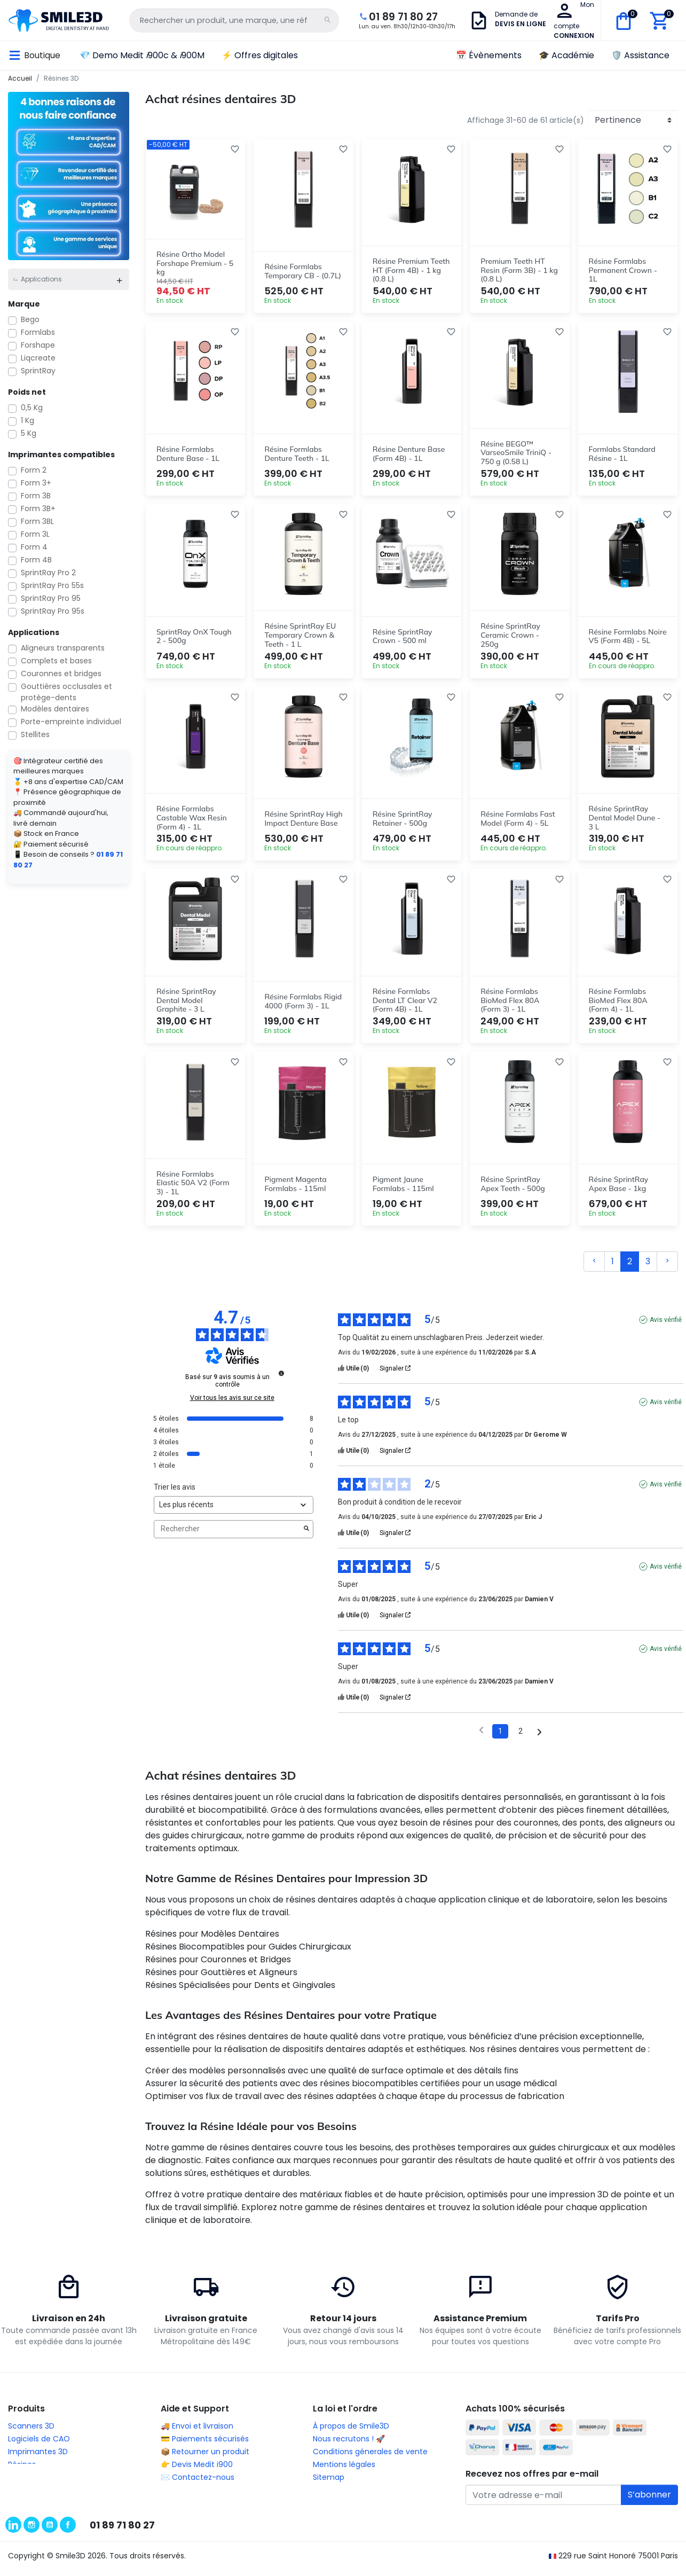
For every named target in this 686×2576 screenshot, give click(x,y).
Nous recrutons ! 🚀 (349, 2445)
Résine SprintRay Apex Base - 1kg (619, 1190)
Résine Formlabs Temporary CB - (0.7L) (302, 266)
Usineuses (26, 2484)
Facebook (68, 2528)
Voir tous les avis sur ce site (232, 1404)
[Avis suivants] (539, 1738)
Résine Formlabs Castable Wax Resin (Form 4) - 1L (191, 820)
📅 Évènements (489, 48)
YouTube (50, 2528)
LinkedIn (13, 2528)
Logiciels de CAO (39, 2445)
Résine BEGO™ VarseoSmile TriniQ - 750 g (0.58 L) (515, 450)
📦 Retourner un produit (205, 2458)
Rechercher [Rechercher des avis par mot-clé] (228, 1536)
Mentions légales (344, 2471)
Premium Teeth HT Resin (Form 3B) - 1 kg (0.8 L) (519, 265)
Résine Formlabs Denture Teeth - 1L (296, 451)
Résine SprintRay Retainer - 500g (402, 820)
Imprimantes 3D (38, 2458)
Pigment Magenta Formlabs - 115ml (295, 1190)
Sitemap (328, 2484)
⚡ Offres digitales (260, 48)
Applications (41, 272)
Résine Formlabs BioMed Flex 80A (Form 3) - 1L (509, 1005)
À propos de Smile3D (351, 2433)
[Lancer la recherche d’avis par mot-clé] (306, 1535)
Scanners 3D (31, 2433)
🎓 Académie (566, 48)
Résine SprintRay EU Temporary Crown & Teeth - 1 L (300, 635)
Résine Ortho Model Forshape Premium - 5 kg (194, 258)
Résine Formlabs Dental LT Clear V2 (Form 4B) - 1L (405, 1005)
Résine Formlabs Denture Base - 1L (187, 451)
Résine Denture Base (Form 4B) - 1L (409, 451)
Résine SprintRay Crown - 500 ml (402, 636)
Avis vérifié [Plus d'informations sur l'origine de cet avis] (666, 1326)
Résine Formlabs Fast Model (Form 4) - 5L (517, 820)
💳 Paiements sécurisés (205, 2445)
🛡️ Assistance (640, 48)
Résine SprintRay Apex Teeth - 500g (512, 1190)
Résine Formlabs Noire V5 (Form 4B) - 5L (628, 636)
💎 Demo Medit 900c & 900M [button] (142, 48)
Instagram (31, 2528)
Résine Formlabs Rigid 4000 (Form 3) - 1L (303, 1005)
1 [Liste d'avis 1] (500, 1737)
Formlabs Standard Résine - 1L (622, 451)
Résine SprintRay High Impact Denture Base (303, 820)
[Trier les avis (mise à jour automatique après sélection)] (233, 1511)
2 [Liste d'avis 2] (520, 1737)
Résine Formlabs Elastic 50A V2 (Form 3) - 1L (193, 1189)
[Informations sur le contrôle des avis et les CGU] (281, 1379)
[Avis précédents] (481, 1736)
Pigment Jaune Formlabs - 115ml (403, 1190)
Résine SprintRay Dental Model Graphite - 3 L (186, 1005)
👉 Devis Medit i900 (197, 2471)
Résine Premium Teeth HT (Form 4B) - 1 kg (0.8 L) (411, 265)
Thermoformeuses (43, 2497)
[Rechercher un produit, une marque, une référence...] (215, 17)
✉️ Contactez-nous (197, 2484)
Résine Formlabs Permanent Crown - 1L (623, 265)
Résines (22, 2471)
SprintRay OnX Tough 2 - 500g (194, 636)
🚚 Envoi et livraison (197, 2433)
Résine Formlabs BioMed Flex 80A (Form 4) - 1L (618, 1005)
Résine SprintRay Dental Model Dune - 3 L (625, 820)
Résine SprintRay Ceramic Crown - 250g (510, 635)
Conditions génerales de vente (370, 2458)
